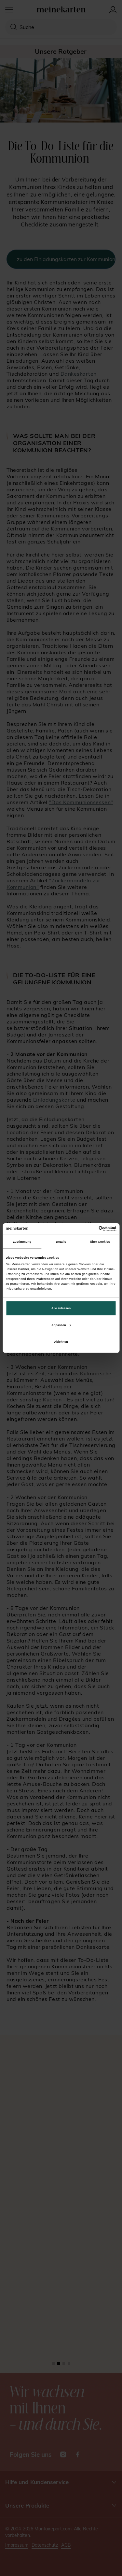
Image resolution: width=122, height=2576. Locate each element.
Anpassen (61, 1325)
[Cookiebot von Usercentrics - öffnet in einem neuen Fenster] (88, 1228)
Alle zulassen (61, 1308)
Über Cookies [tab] (100, 1241)
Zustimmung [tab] (22, 1241)
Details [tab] (61, 1241)
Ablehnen (61, 1341)
